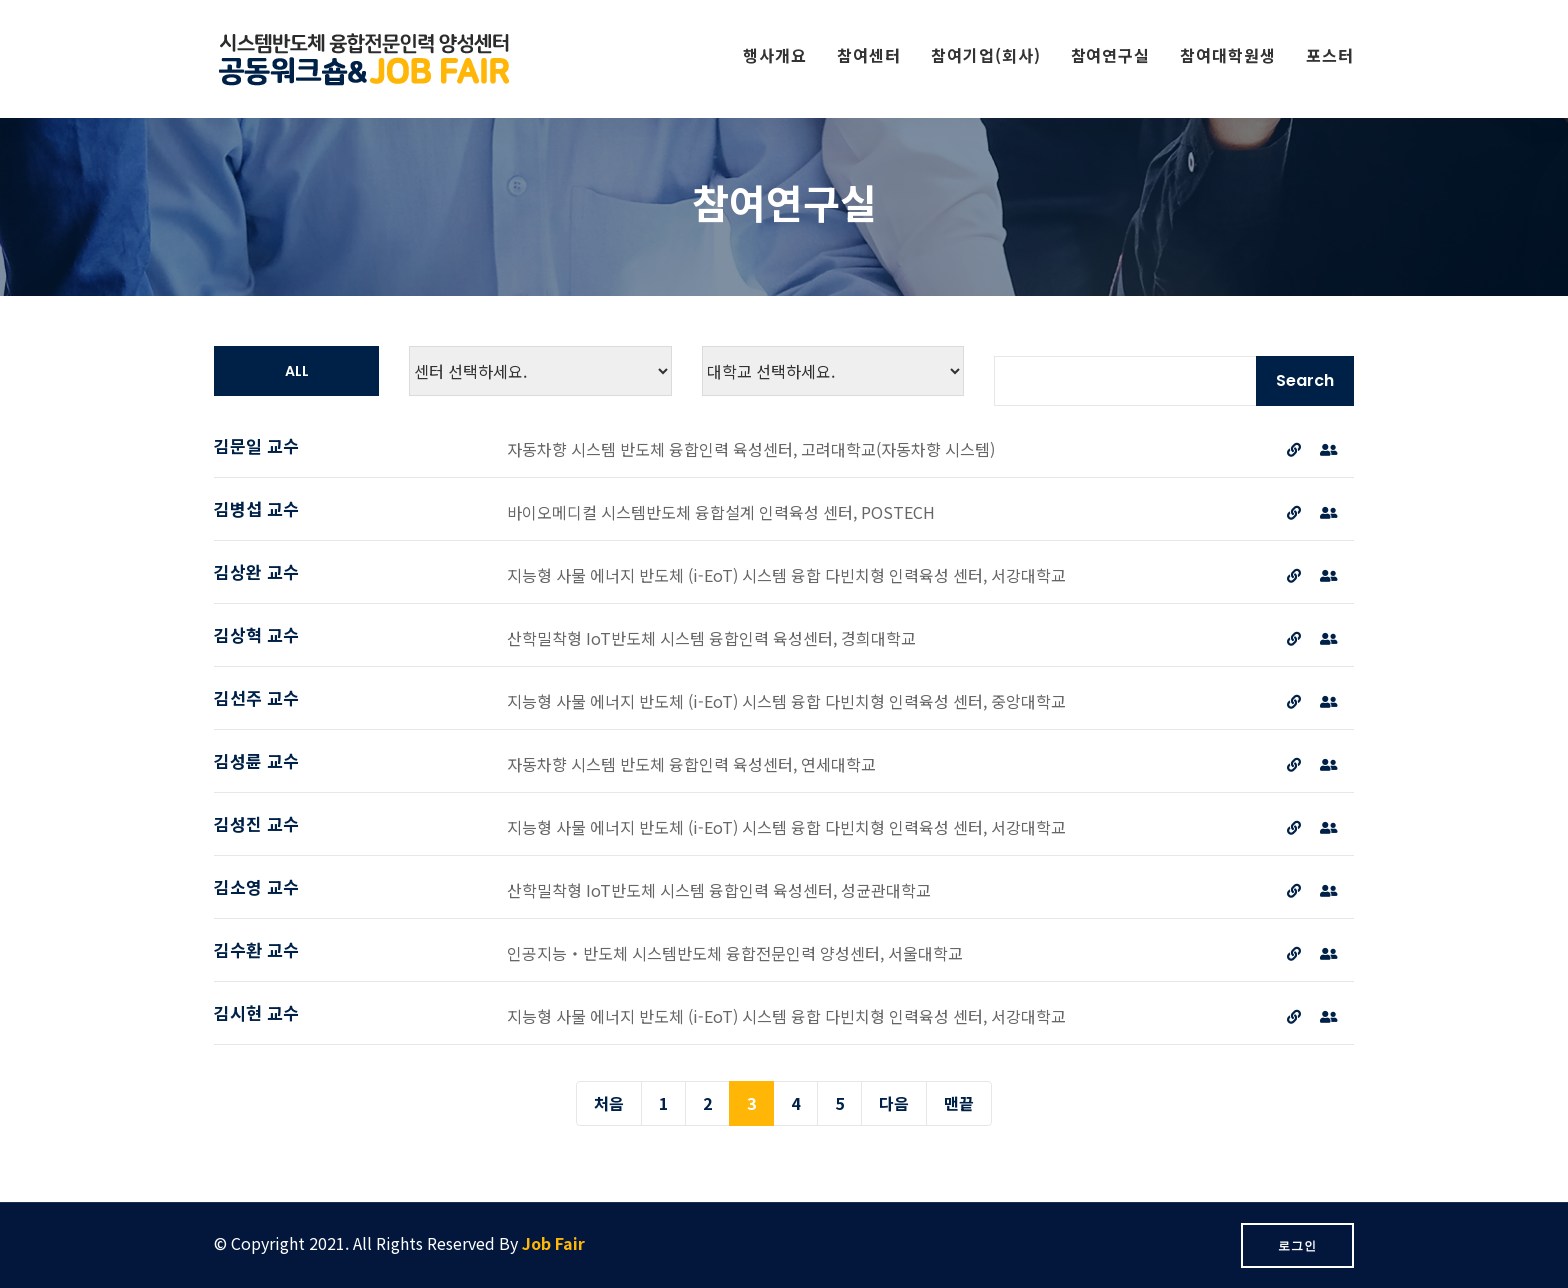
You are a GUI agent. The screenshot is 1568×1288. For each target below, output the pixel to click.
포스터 (1330, 55)
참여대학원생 (1228, 55)
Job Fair (553, 1243)
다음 (894, 1103)
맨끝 (959, 1103)
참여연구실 (1111, 55)
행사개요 (775, 55)
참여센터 (869, 55)
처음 (609, 1103)
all (297, 371)
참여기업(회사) (986, 55)
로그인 (1297, 1245)
